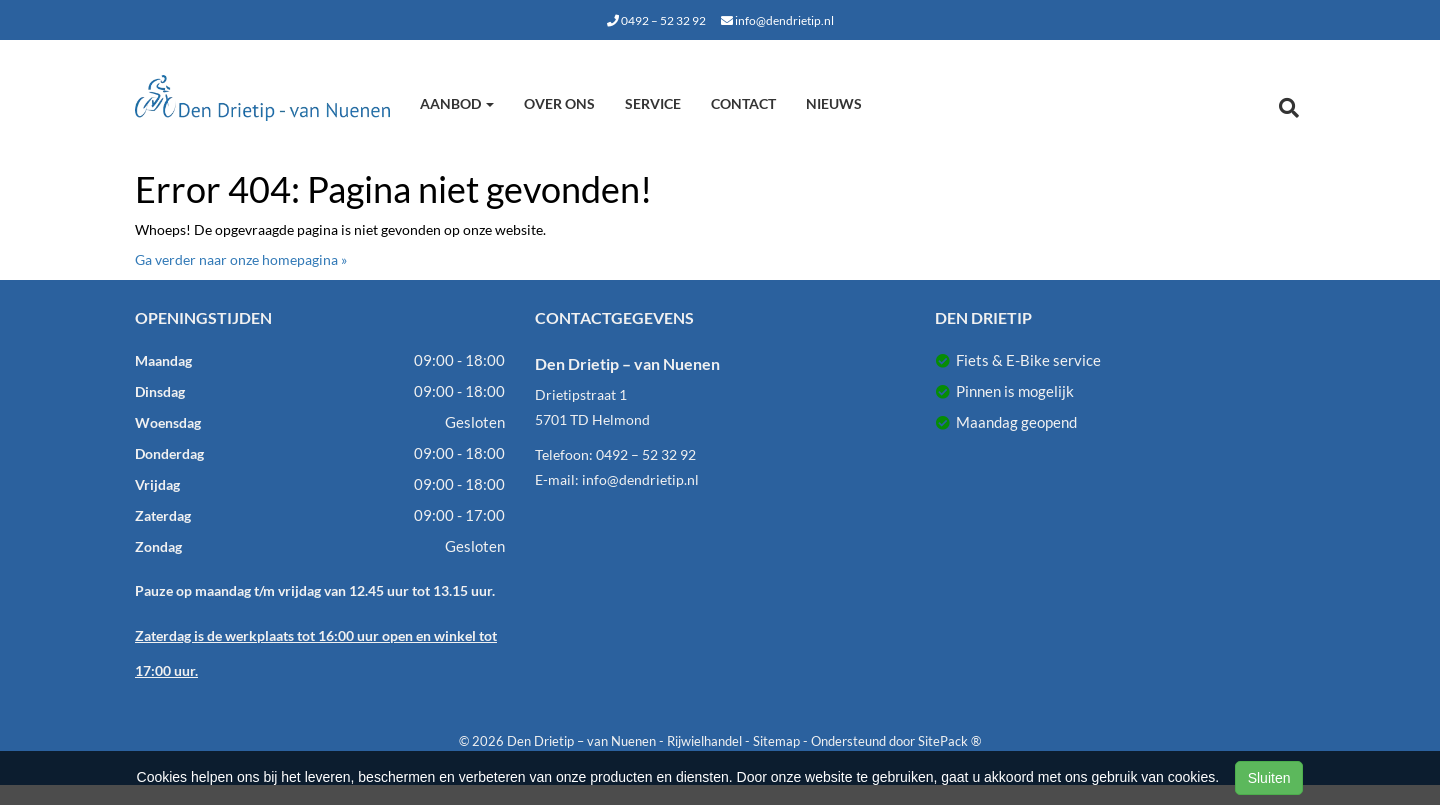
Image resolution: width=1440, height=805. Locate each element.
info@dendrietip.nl (777, 20)
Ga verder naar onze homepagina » (241, 259)
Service (653, 103)
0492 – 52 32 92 (656, 20)
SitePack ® (949, 741)
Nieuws (834, 103)
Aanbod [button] (457, 103)
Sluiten (1269, 778)
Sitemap (776, 741)
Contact (743, 103)
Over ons (559, 103)
